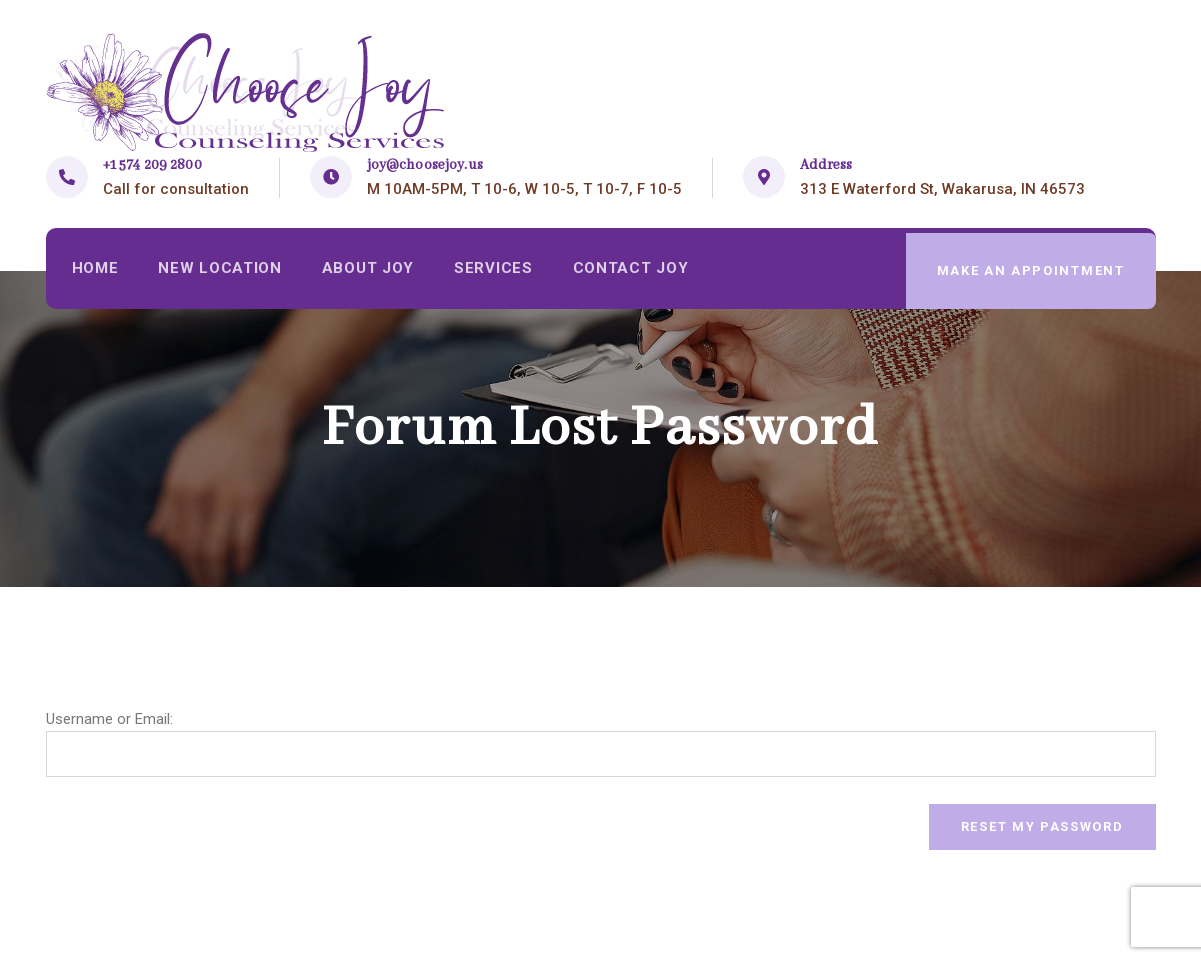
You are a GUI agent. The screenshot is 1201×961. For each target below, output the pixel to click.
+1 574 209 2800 (152, 165)
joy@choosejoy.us (425, 165)
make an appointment (1029, 270)
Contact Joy (638, 271)
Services (499, 271)
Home (96, 271)
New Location (222, 271)
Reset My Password (1042, 826)
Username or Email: (109, 719)
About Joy (372, 271)
